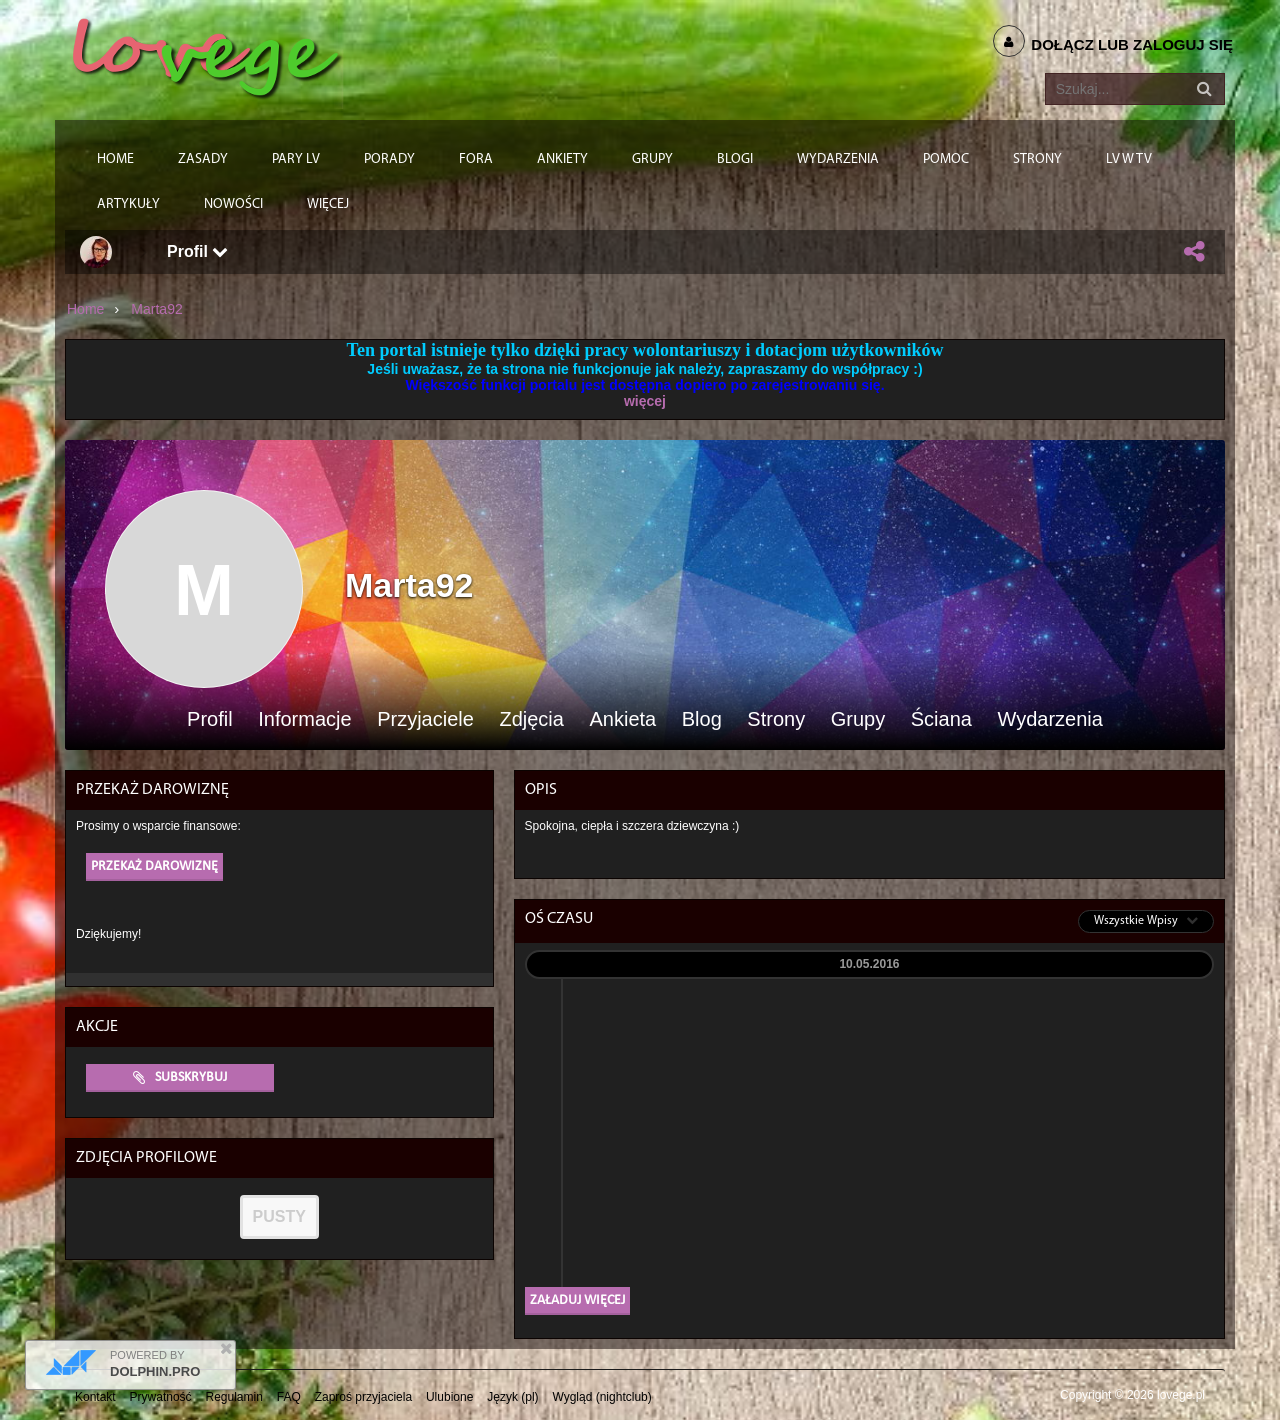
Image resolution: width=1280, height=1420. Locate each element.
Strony (776, 719)
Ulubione (449, 1397)
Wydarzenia (1049, 719)
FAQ (289, 1397)
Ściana (941, 719)
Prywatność (161, 1397)
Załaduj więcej (577, 1300)
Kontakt (95, 1397)
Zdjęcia (531, 719)
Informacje (304, 719)
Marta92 (156, 309)
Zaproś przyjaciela (363, 1397)
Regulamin (234, 1397)
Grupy (858, 719)
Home (85, 309)
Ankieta (622, 719)
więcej (645, 401)
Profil (197, 251)
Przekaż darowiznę (154, 866)
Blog (702, 719)
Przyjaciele (425, 719)
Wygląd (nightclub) (601, 1397)
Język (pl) (512, 1397)
